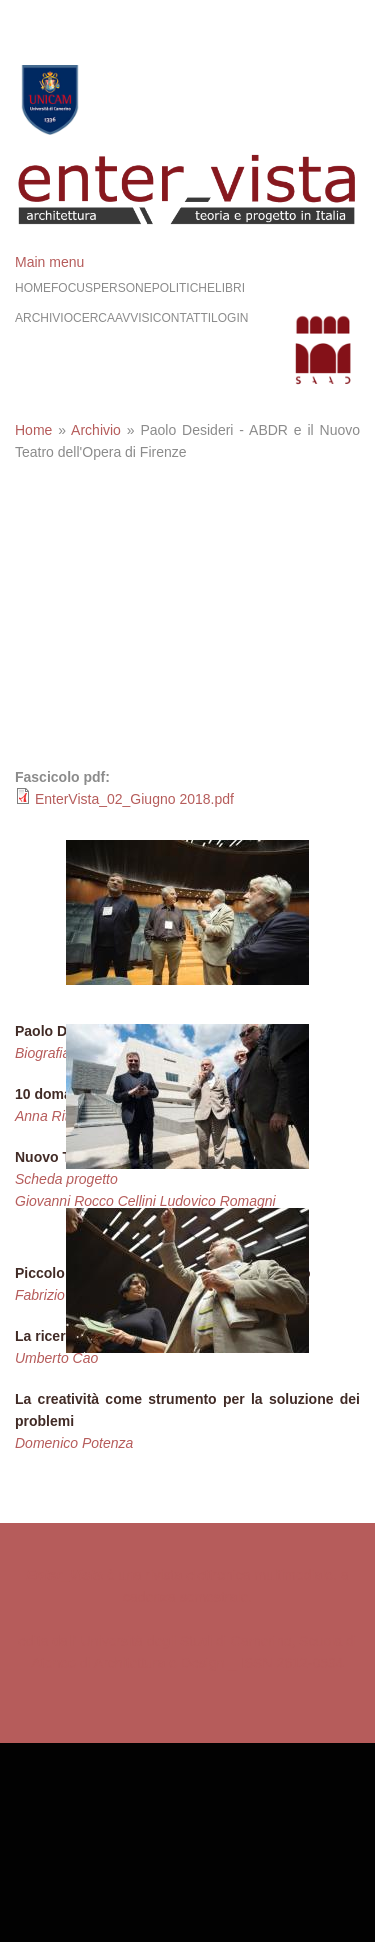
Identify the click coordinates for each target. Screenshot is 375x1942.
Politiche (183, 288)
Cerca (94, 318)
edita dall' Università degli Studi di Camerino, (156, 1641)
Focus (72, 288)
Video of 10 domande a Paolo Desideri (187, 644)
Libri (230, 288)
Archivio (44, 318)
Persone (122, 288)
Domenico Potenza (74, 1443)
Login (229, 318)
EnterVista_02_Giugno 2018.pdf (134, 799)
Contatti (182, 318)
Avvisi (134, 318)
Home (33, 288)
